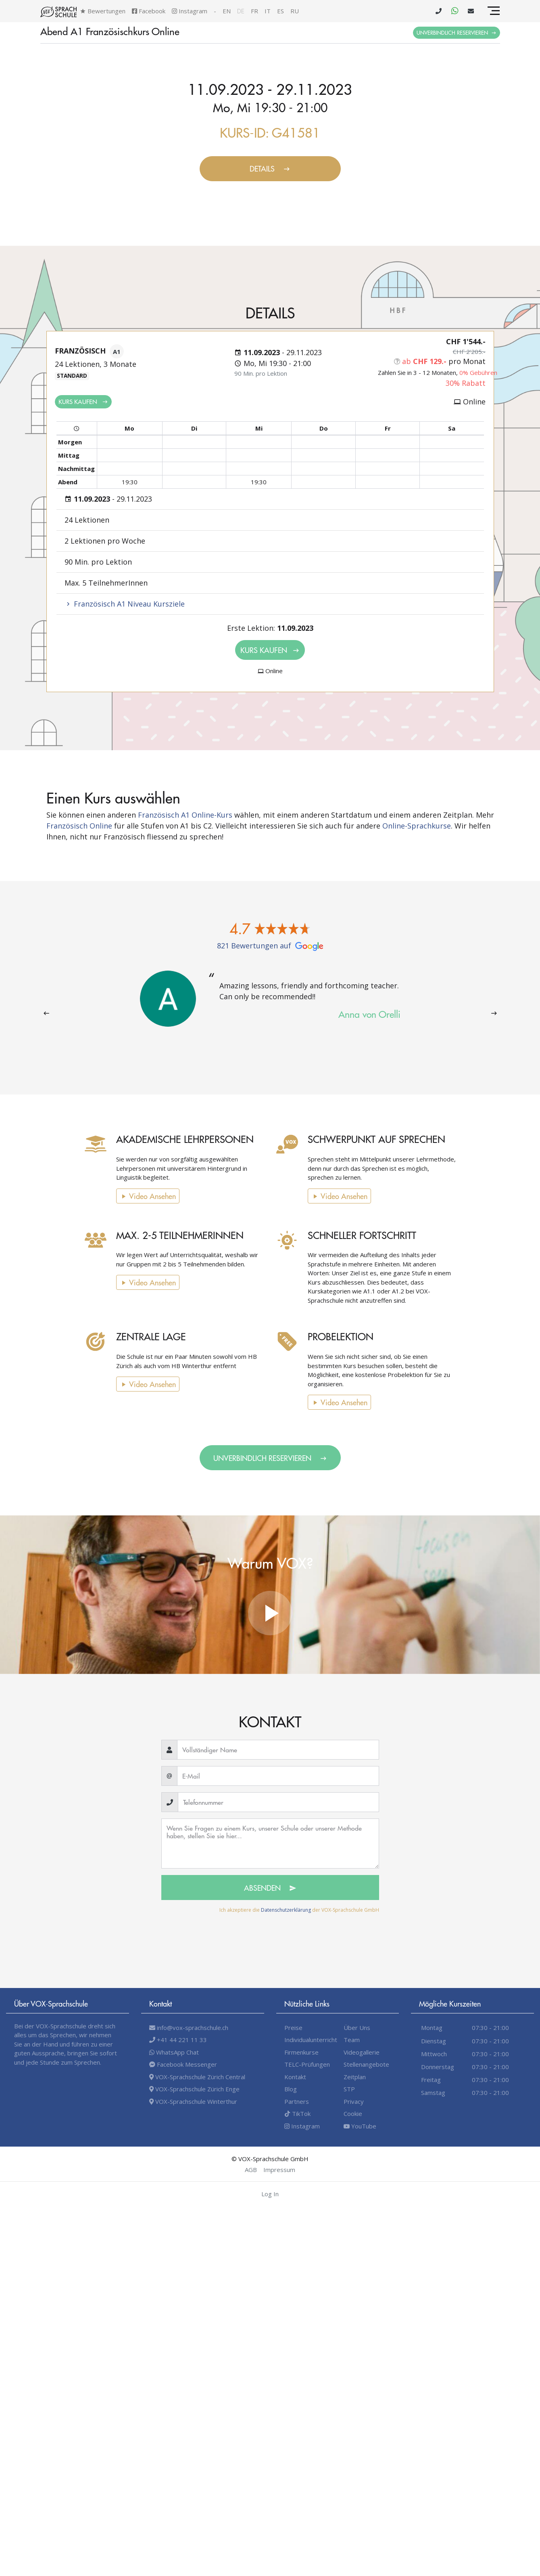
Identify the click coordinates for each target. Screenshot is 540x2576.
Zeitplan (355, 2077)
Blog (290, 2089)
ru (294, 11)
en (227, 11)
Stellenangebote (366, 2064)
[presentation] (46, 1013)
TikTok (297, 2113)
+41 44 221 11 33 (178, 2040)
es (280, 11)
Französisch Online (79, 826)
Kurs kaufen (83, 401)
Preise (293, 2028)
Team (352, 2040)
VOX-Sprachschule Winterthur (193, 2101)
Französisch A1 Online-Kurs (185, 815)
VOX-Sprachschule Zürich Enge (194, 2089)
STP (349, 2089)
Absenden (270, 1888)
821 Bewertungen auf (270, 945)
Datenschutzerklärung (286, 1909)
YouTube (360, 2126)
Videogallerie (361, 2052)
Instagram (189, 11)
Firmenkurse (301, 2052)
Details (270, 168)
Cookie (353, 2113)
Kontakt (295, 2077)
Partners (296, 2101)
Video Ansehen (138, 1196)
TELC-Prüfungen (307, 2064)
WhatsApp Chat (174, 2052)
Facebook (148, 11)
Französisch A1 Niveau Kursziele (125, 604)
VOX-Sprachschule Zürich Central (197, 2077)
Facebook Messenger (183, 2064)
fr (254, 11)
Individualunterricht (310, 2040)
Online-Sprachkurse (416, 826)
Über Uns (357, 2028)
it (268, 11)
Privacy (354, 2101)
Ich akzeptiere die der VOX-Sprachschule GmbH (299, 1909)
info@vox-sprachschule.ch (188, 2028)
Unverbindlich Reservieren (456, 32)
